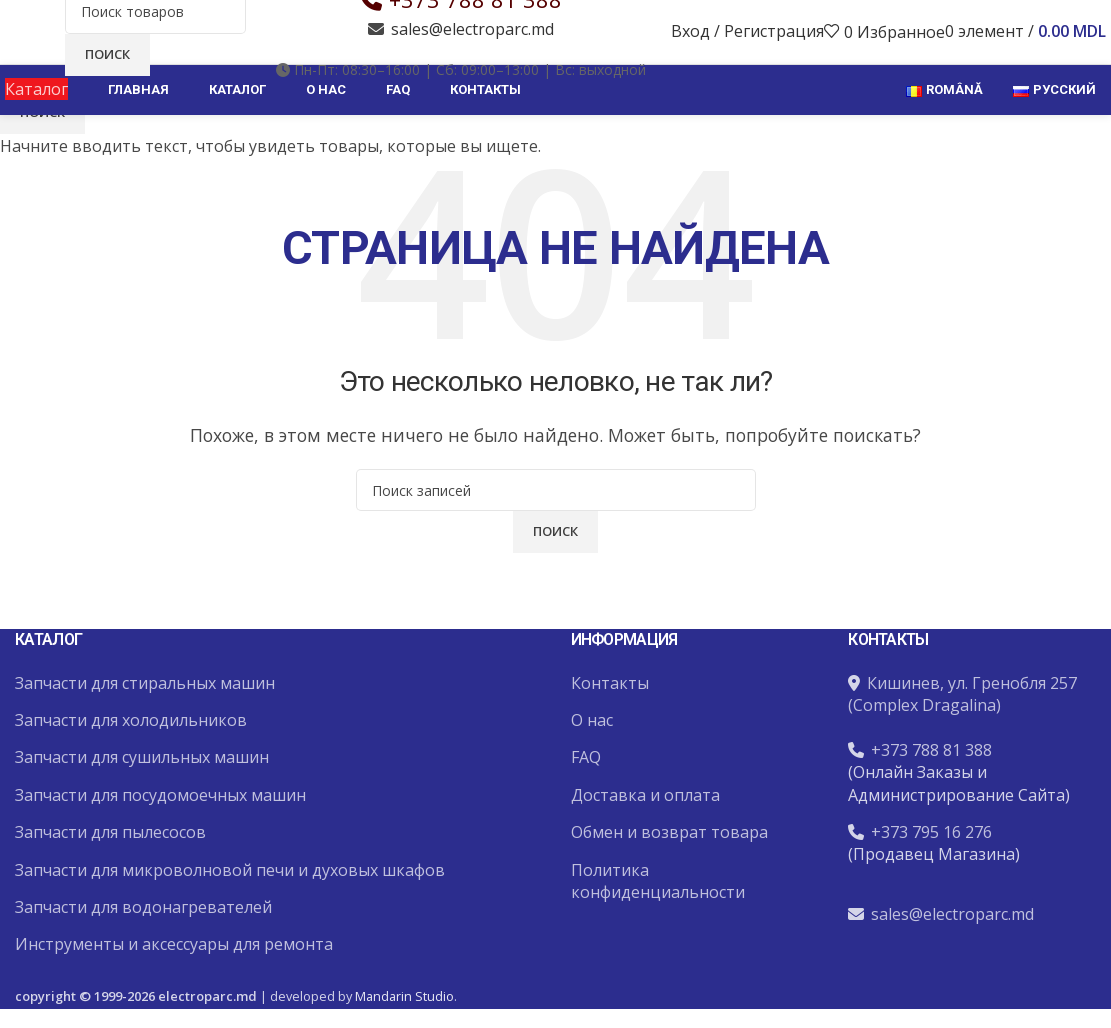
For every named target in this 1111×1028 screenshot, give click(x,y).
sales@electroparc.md (472, 57)
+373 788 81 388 (475, 27)
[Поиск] (155, 39)
